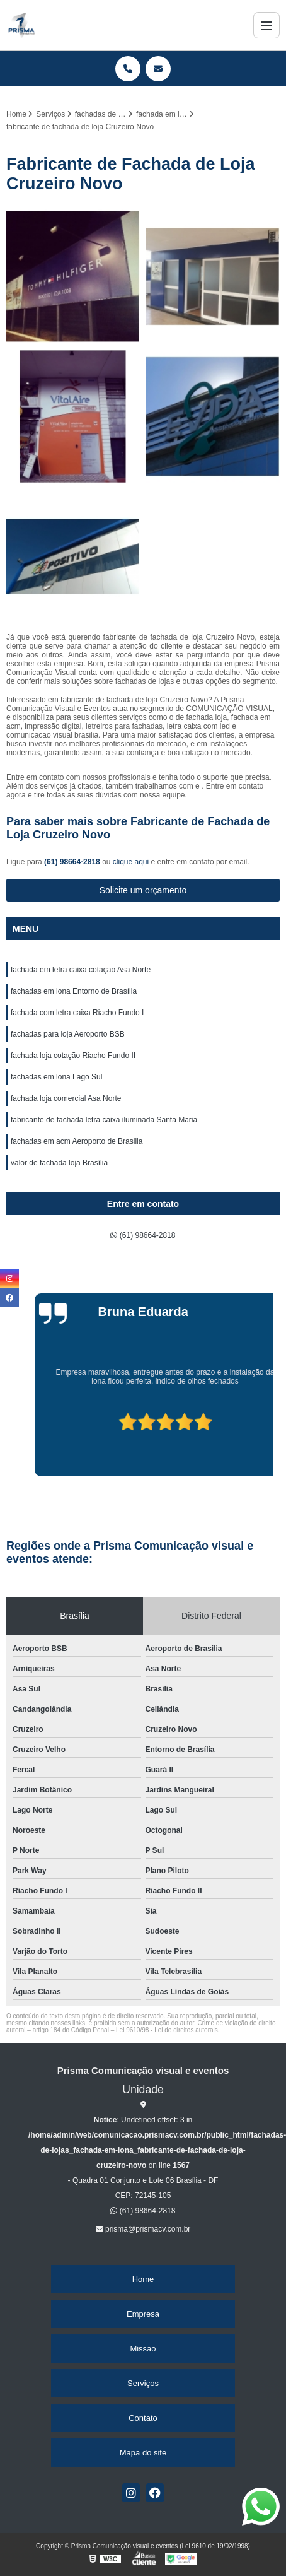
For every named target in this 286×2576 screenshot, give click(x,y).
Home (143, 2279)
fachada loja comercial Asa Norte (66, 1098)
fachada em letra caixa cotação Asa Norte (81, 969)
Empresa (143, 2314)
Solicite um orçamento (143, 890)
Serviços (143, 2383)
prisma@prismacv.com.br (143, 2229)
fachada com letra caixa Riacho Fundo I (77, 1012)
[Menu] (266, 25)
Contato (143, 2418)
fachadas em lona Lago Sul (56, 1077)
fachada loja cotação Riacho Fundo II (73, 1055)
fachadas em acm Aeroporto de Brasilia (76, 1141)
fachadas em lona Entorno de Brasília (74, 991)
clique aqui (131, 861)
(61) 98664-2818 (73, 861)
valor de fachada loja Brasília (59, 1162)
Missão (143, 2348)
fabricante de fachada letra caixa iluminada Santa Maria (104, 1119)
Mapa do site (143, 2452)
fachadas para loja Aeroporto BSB (68, 1034)
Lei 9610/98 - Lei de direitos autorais (167, 2029)
